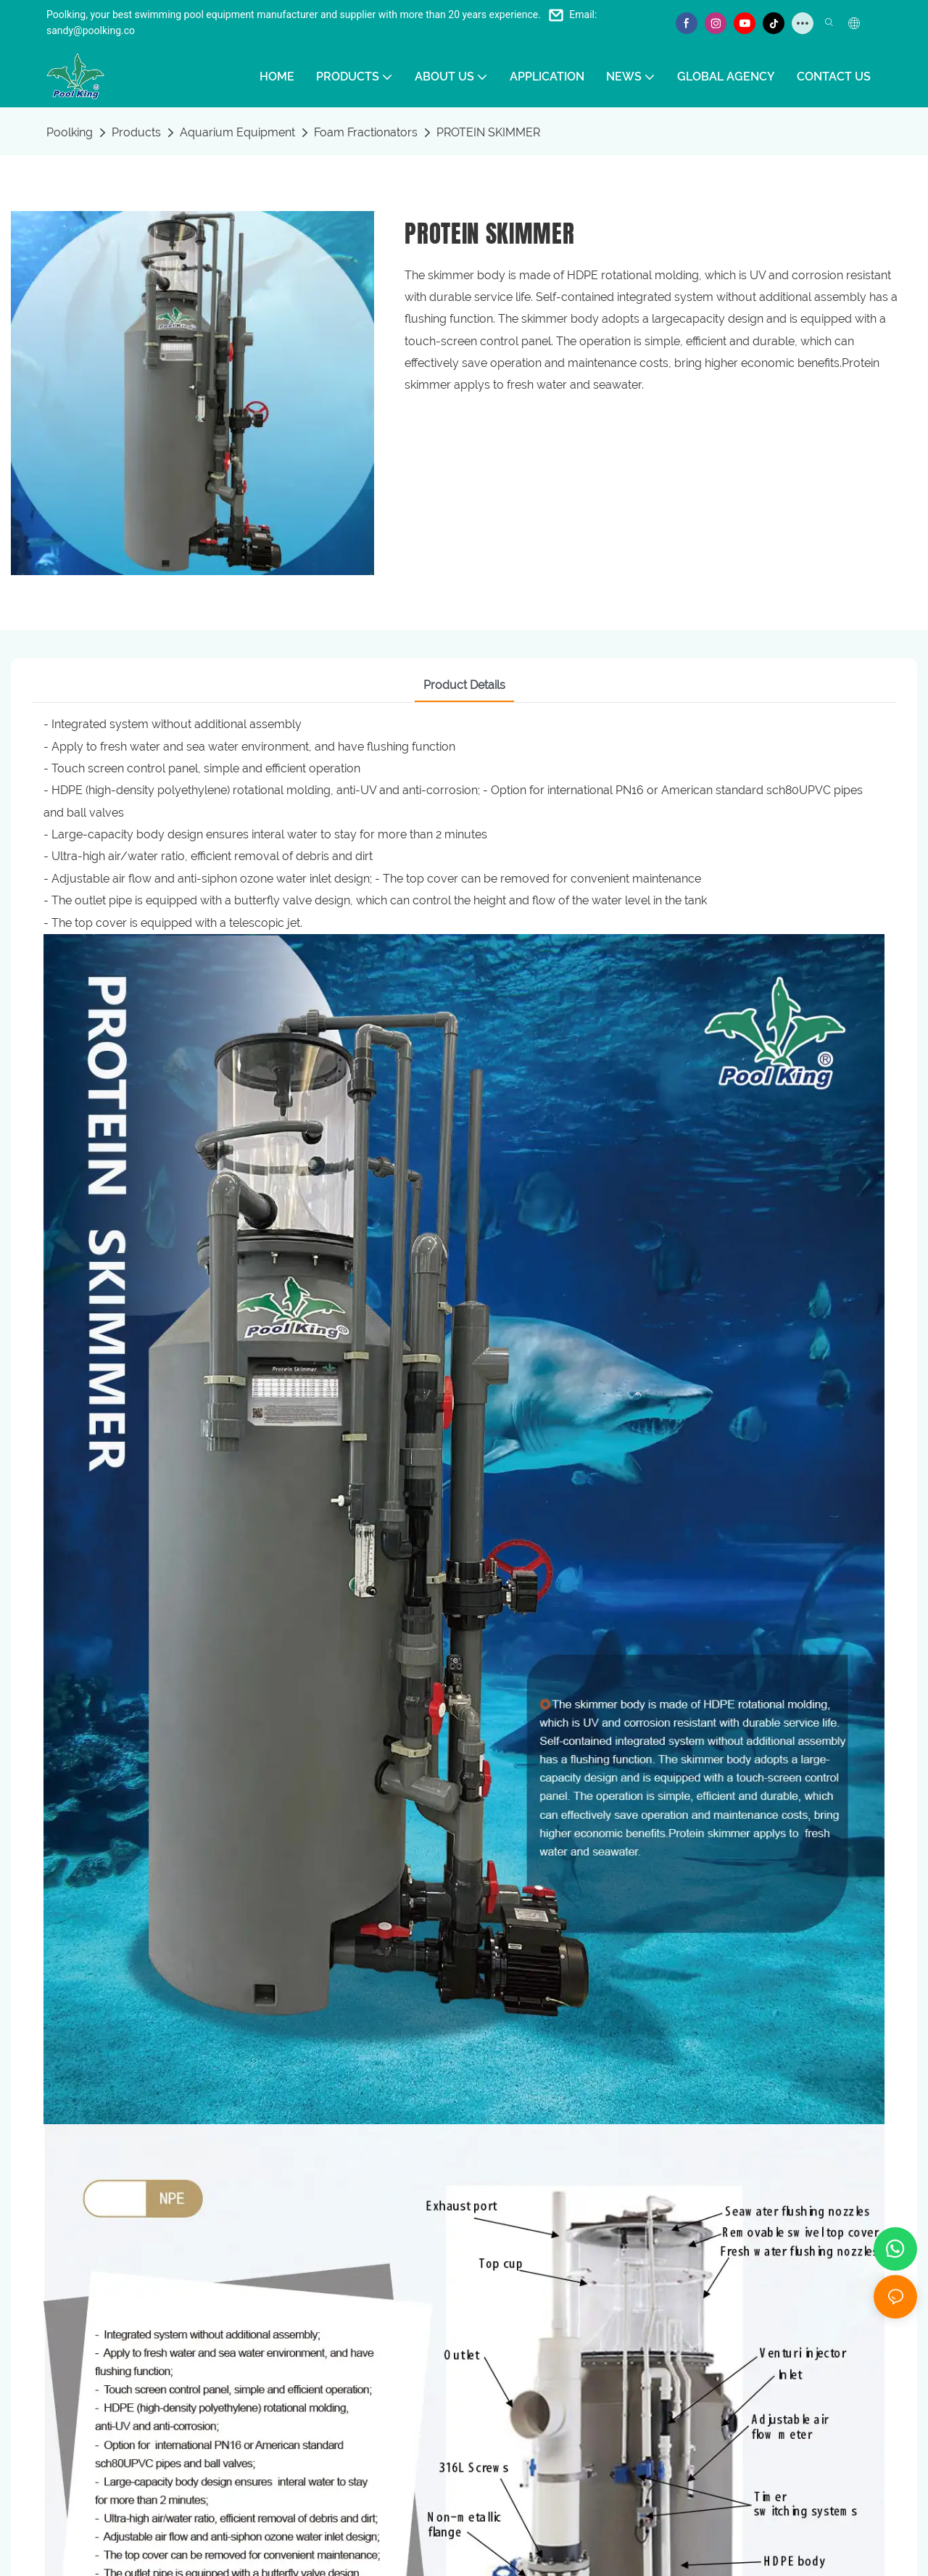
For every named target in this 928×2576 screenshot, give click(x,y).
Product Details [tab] (464, 685)
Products (136, 132)
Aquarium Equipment (237, 132)
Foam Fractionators (366, 132)
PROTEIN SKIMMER (488, 132)
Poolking (69, 132)
